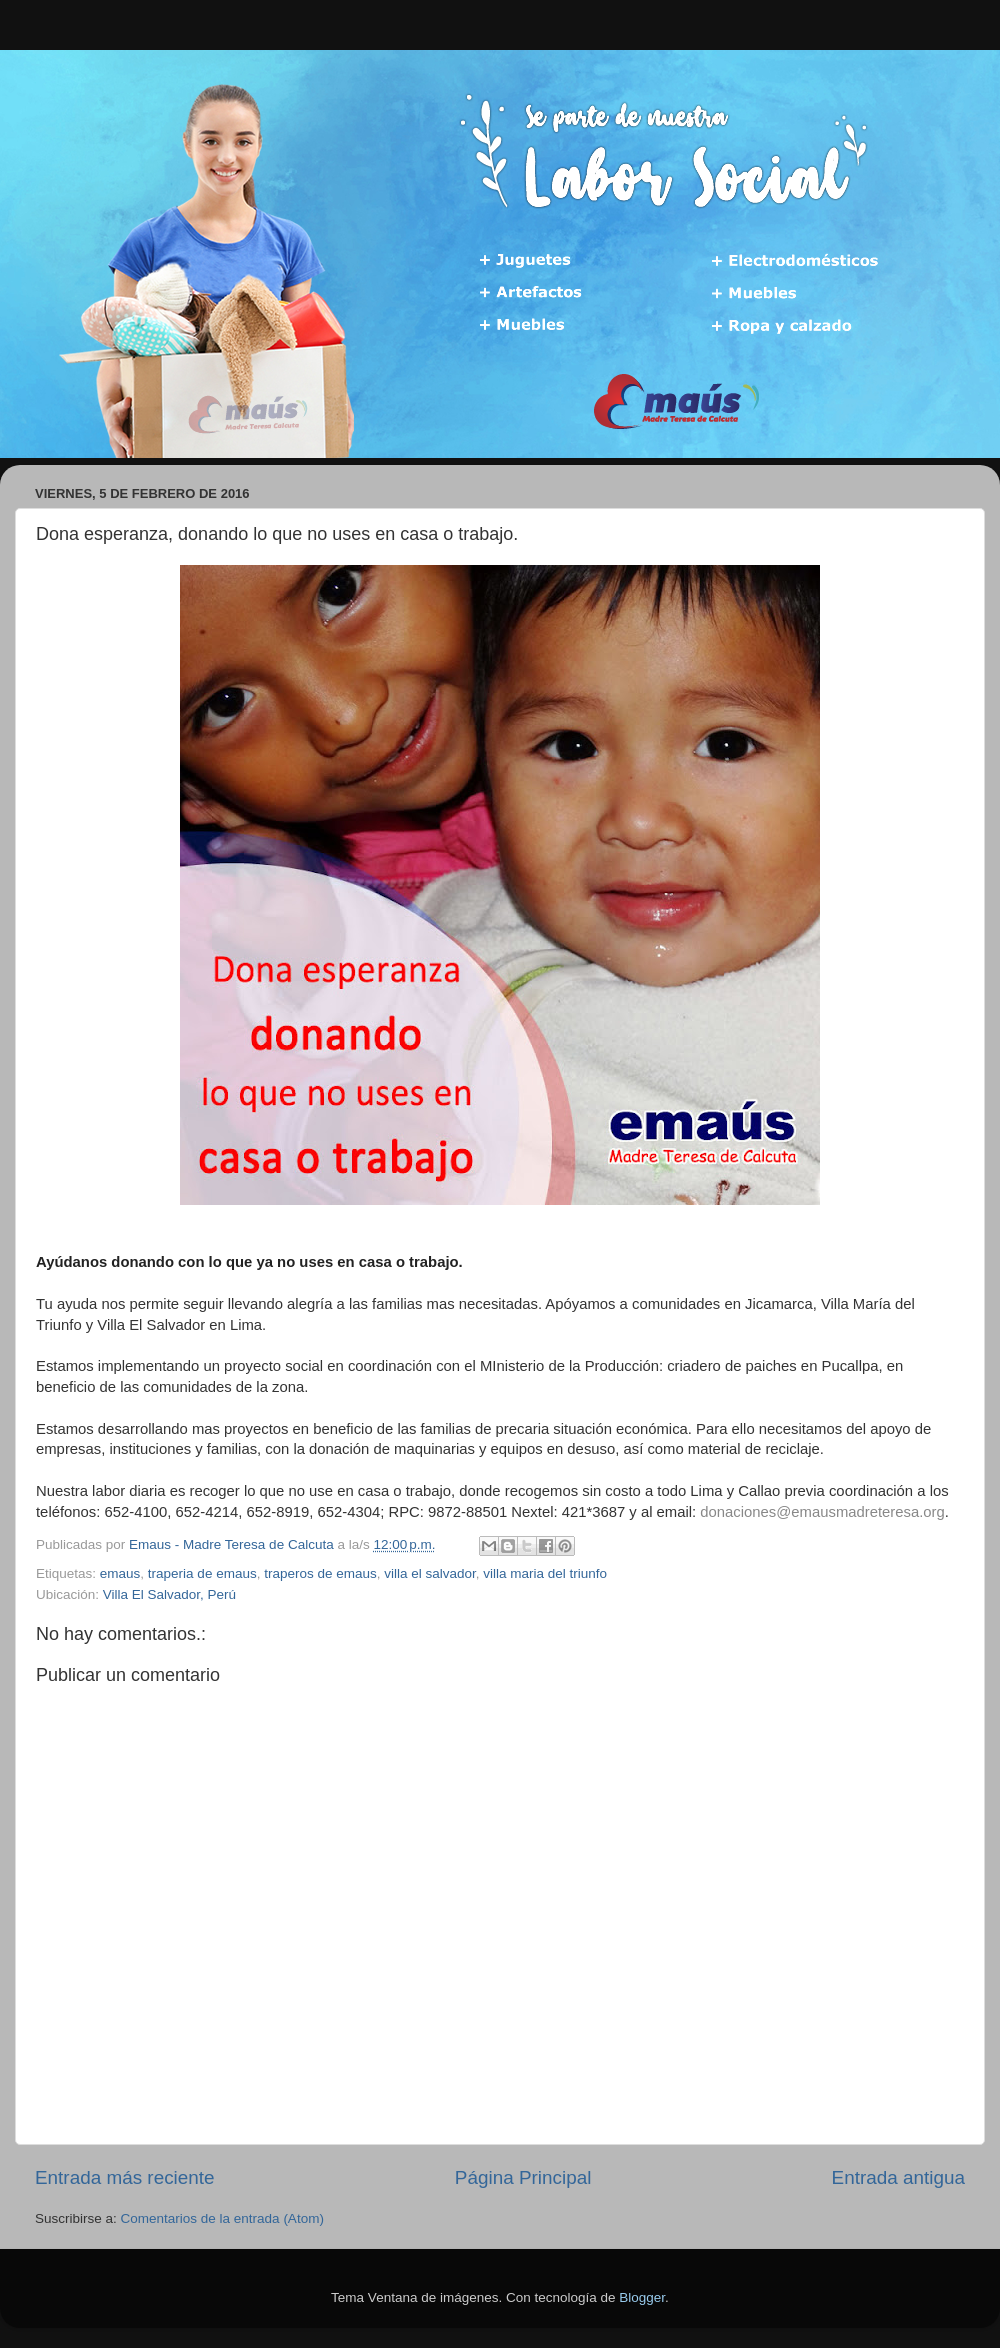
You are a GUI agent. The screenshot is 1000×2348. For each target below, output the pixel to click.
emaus (120, 1573)
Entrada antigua (898, 2177)
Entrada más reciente (125, 2177)
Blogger (642, 2297)
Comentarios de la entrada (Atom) (222, 2218)
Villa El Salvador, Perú (169, 1594)
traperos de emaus (320, 1573)
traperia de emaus (202, 1573)
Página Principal (523, 2177)
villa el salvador (430, 1573)
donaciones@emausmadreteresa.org (822, 1512)
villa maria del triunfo (545, 1573)
